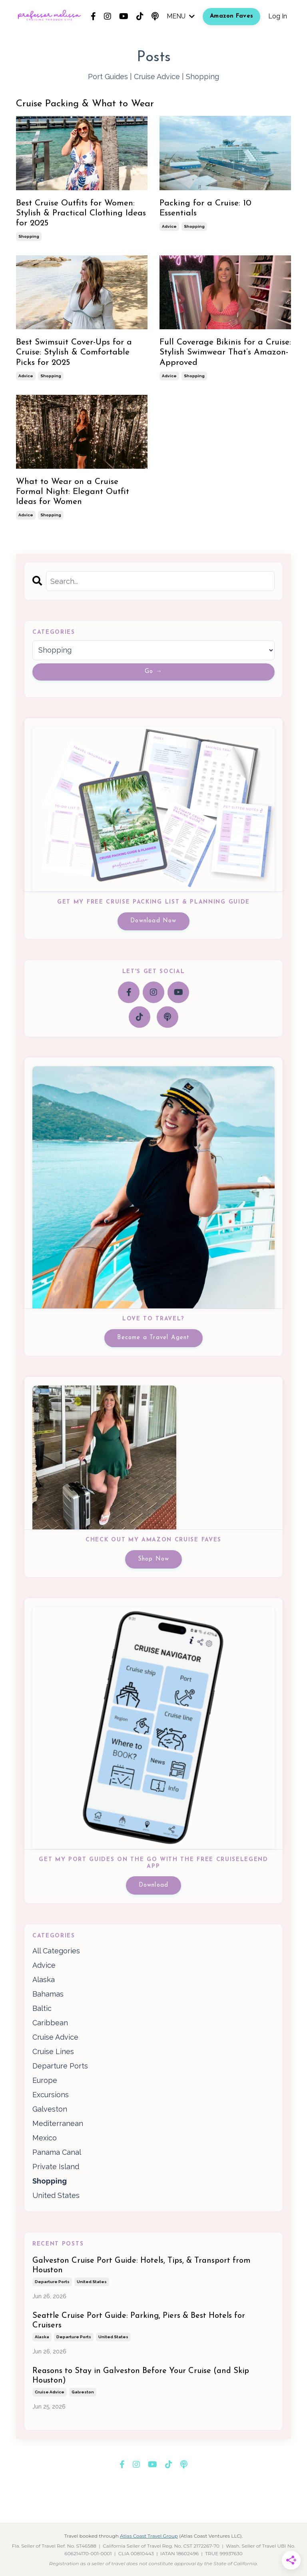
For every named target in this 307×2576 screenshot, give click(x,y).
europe (44, 2080)
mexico (44, 2138)
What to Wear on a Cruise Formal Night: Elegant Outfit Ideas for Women (72, 492)
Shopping (202, 76)
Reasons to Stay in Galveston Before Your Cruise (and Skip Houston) (140, 2376)
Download (154, 1885)
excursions (50, 2094)
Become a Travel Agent (153, 1338)
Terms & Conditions (139, 2503)
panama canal (56, 2152)
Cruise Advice (157, 76)
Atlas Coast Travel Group (149, 2536)
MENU (181, 16)
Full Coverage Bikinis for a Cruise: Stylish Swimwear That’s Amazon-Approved (225, 352)
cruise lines (53, 2051)
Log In (277, 16)
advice (169, 226)
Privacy (184, 2503)
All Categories (56, 1951)
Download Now (153, 921)
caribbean (50, 2023)
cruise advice (55, 2037)
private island (55, 2166)
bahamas (48, 1994)
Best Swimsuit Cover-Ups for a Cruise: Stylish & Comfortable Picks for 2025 (74, 352)
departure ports (60, 2066)
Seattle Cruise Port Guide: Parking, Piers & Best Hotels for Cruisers (138, 2320)
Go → (153, 672)
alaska (43, 1979)
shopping (28, 236)
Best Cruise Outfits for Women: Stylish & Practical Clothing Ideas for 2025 (81, 213)
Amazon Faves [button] (231, 16)
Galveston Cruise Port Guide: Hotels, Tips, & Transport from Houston (141, 2265)
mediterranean (57, 2123)
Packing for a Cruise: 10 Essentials (205, 208)
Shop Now (153, 1559)
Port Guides (108, 76)
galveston (49, 2109)
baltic (42, 2008)
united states (56, 2195)
